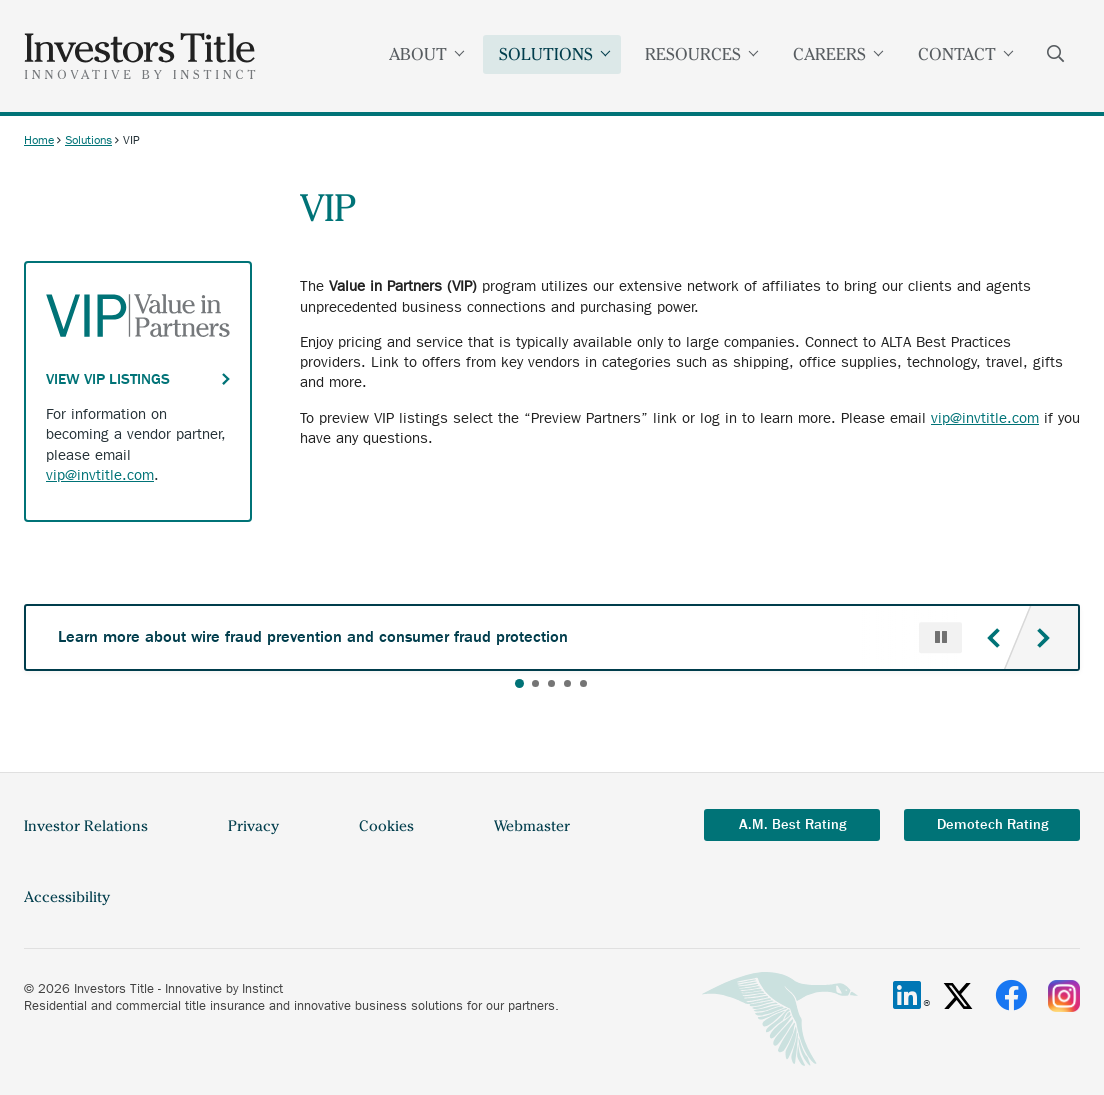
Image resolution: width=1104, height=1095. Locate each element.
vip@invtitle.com (985, 418)
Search (1056, 56)
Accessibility (67, 897)
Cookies (386, 826)
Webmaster (532, 826)
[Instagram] (1064, 996)
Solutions (555, 54)
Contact (966, 54)
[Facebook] (1011, 996)
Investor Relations (86, 826)
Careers (839, 54)
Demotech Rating (992, 824)
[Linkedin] (907, 996)
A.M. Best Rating (792, 824)
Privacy (253, 826)
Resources (702, 54)
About (427, 54)
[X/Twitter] (958, 996)
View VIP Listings (108, 379)
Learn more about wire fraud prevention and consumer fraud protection (313, 636)
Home (39, 140)
